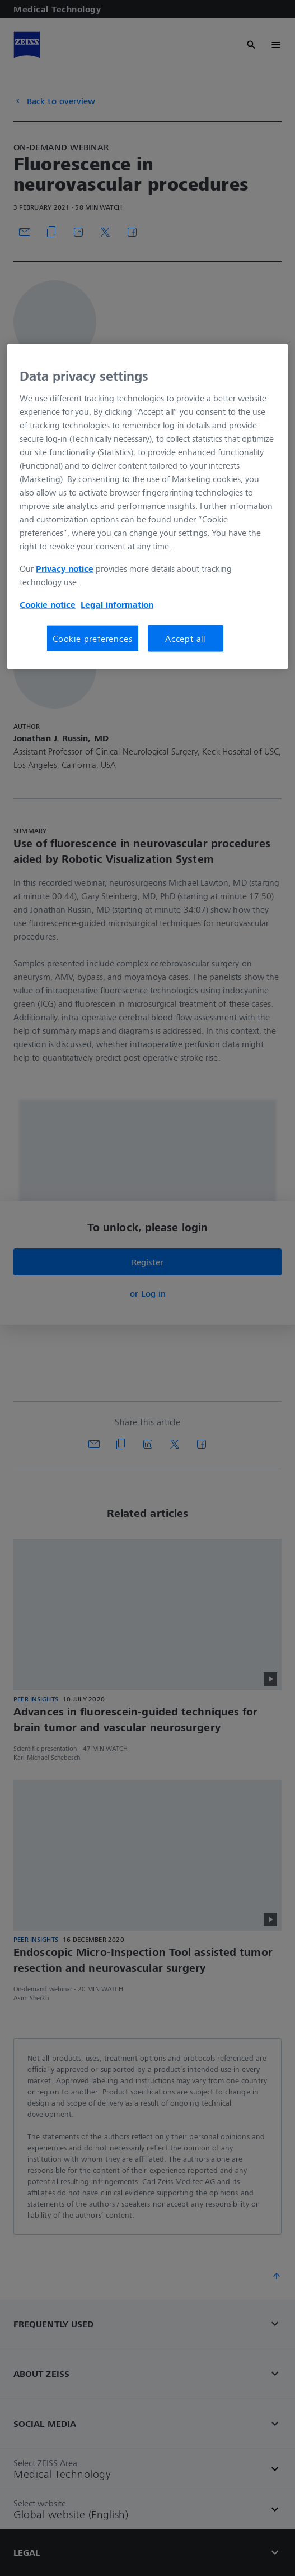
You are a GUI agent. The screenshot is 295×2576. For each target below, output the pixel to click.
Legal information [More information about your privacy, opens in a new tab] (117, 604)
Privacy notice (64, 568)
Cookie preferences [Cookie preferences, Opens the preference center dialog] (92, 638)
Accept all (185, 638)
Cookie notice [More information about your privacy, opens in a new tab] (48, 604)
